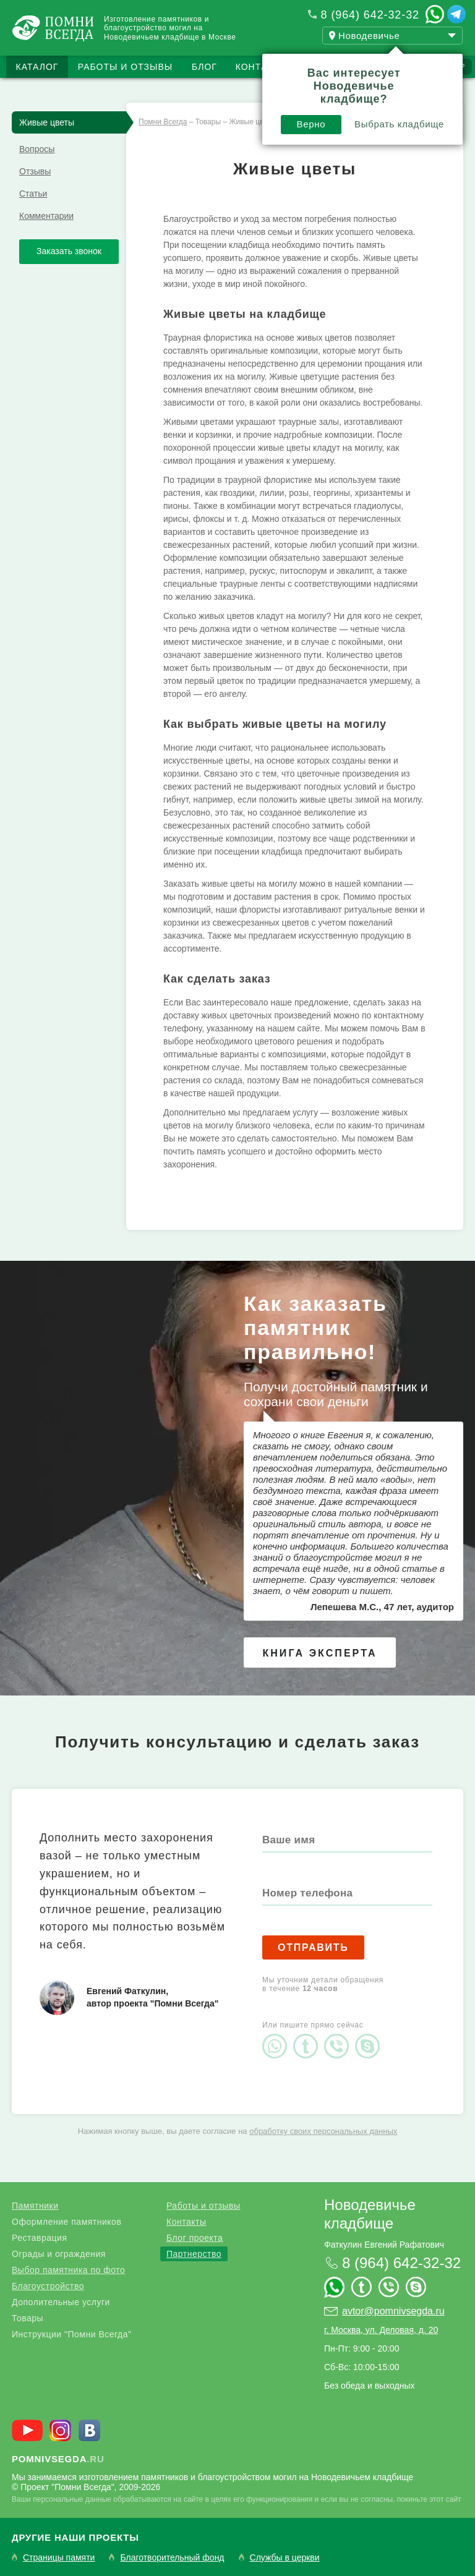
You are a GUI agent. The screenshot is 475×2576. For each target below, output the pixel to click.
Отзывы (35, 171)
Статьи (33, 193)
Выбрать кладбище (399, 124)
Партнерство (193, 2254)
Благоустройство (48, 2286)
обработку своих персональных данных (323, 2131)
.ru (58, 2459)
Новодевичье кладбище (370, 2214)
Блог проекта (194, 2238)
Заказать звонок (68, 251)
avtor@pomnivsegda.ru (393, 2311)
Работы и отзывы (125, 67)
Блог (204, 67)
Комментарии (46, 216)
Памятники (35, 2206)
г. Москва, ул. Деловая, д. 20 (381, 2330)
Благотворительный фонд (172, 2557)
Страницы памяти (59, 2557)
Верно (311, 124)
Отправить (313, 1947)
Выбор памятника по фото (68, 2270)
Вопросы (36, 149)
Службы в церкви (285, 2557)
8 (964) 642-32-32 (370, 15)
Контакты (262, 67)
